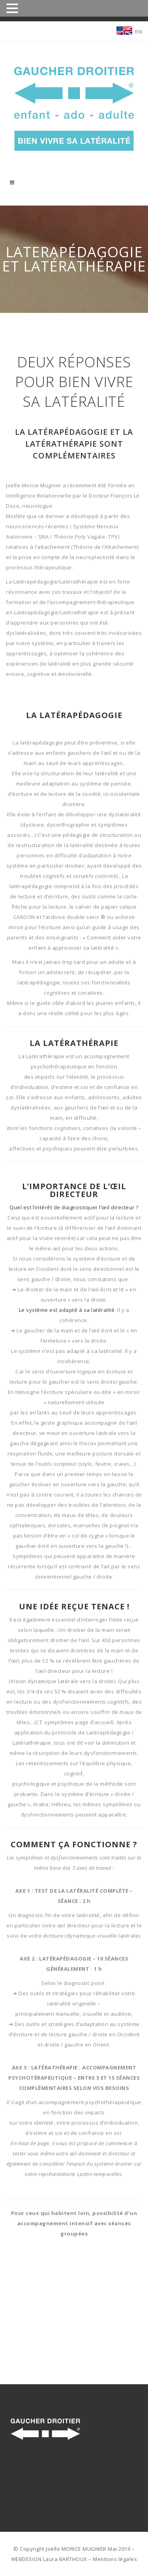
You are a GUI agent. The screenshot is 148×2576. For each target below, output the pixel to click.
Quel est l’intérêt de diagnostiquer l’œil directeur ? (74, 1207)
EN (138, 31)
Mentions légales (115, 2559)
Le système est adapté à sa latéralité (67, 1309)
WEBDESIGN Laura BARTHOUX (49, 2559)
